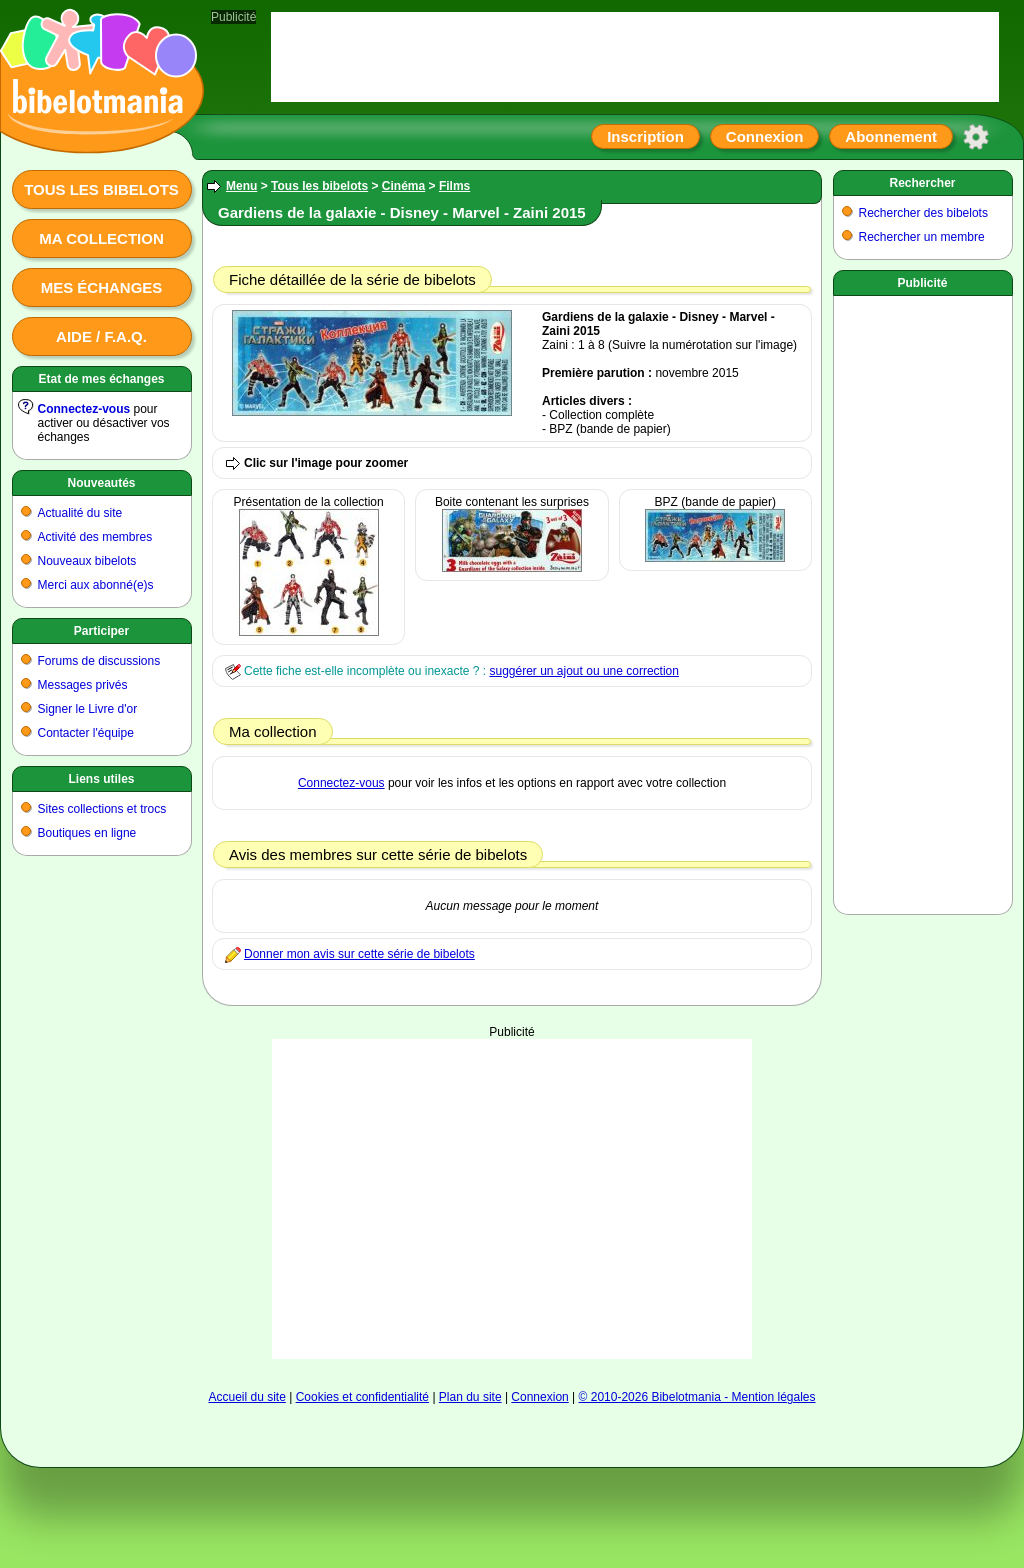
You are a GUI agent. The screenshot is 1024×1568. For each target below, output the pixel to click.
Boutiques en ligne (87, 833)
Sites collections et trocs (102, 809)
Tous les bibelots (101, 189)
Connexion (765, 136)
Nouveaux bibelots (87, 561)
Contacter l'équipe (86, 733)
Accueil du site (246, 1397)
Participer (101, 631)
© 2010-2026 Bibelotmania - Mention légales (697, 1397)
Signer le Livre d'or (88, 709)
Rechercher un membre (922, 237)
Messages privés (83, 685)
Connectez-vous (84, 409)
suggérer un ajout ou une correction (583, 671)
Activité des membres (95, 537)
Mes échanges (102, 287)
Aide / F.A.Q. (101, 336)
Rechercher (922, 183)
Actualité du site (80, 513)
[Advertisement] (512, 1199)
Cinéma (403, 186)
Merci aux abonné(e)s (96, 585)
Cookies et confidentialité (362, 1397)
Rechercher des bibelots (923, 213)
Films (454, 186)
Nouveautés (101, 483)
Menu (241, 186)
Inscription (645, 136)
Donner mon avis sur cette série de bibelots (359, 954)
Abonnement (891, 136)
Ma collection (101, 238)
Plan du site (470, 1397)
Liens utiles (101, 779)
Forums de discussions (99, 661)
